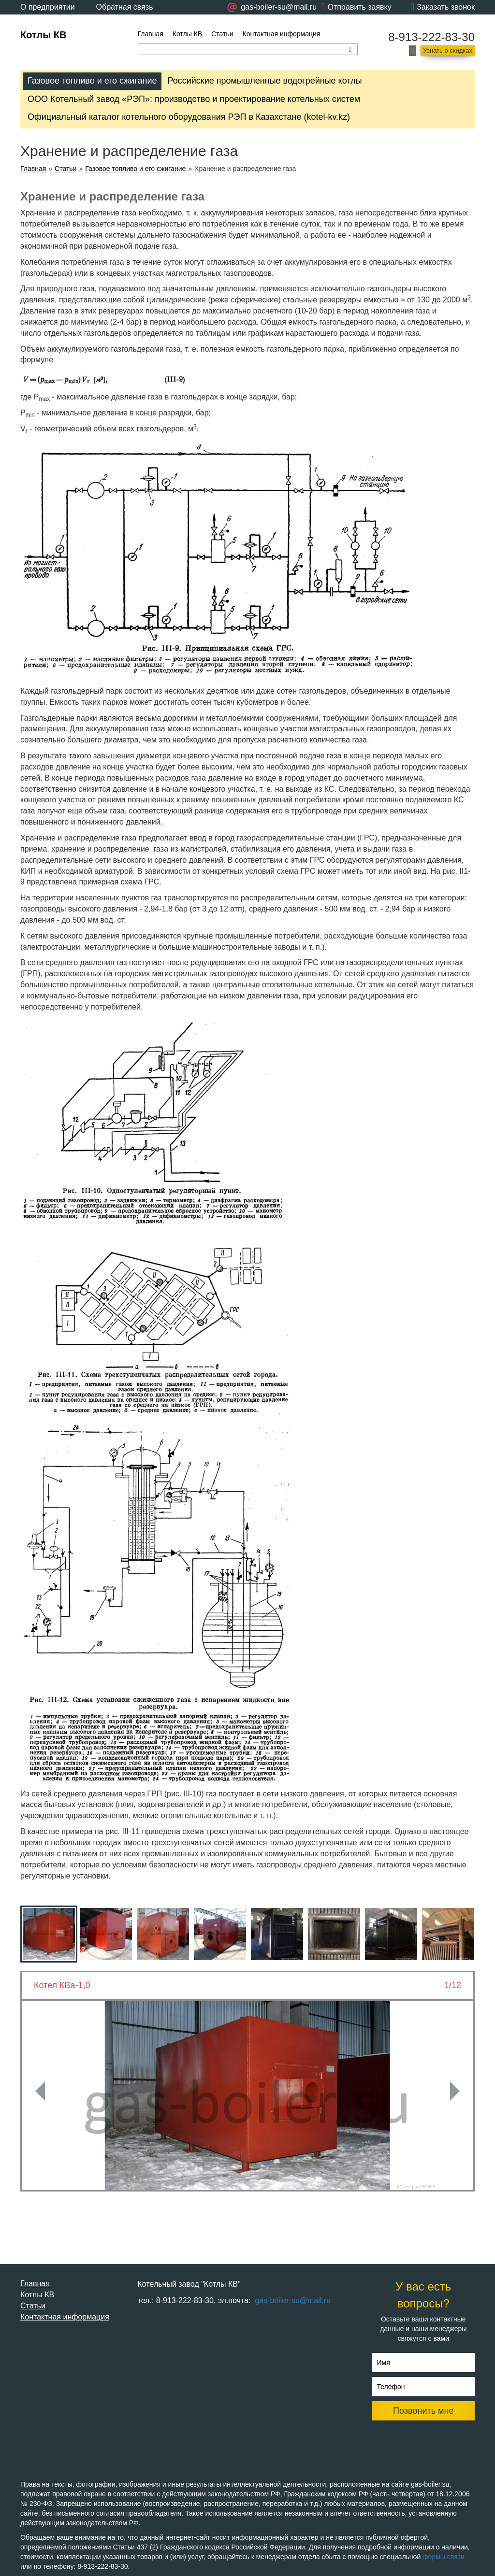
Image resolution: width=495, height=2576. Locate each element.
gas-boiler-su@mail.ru (292, 2300)
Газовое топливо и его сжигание (92, 80)
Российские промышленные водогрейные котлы (264, 80)
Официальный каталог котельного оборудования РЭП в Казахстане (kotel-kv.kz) (189, 117)
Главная (150, 34)
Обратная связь (124, 7)
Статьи (222, 34)
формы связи (443, 2557)
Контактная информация (281, 34)
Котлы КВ (43, 34)
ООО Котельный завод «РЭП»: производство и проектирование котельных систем (194, 99)
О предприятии (47, 7)
